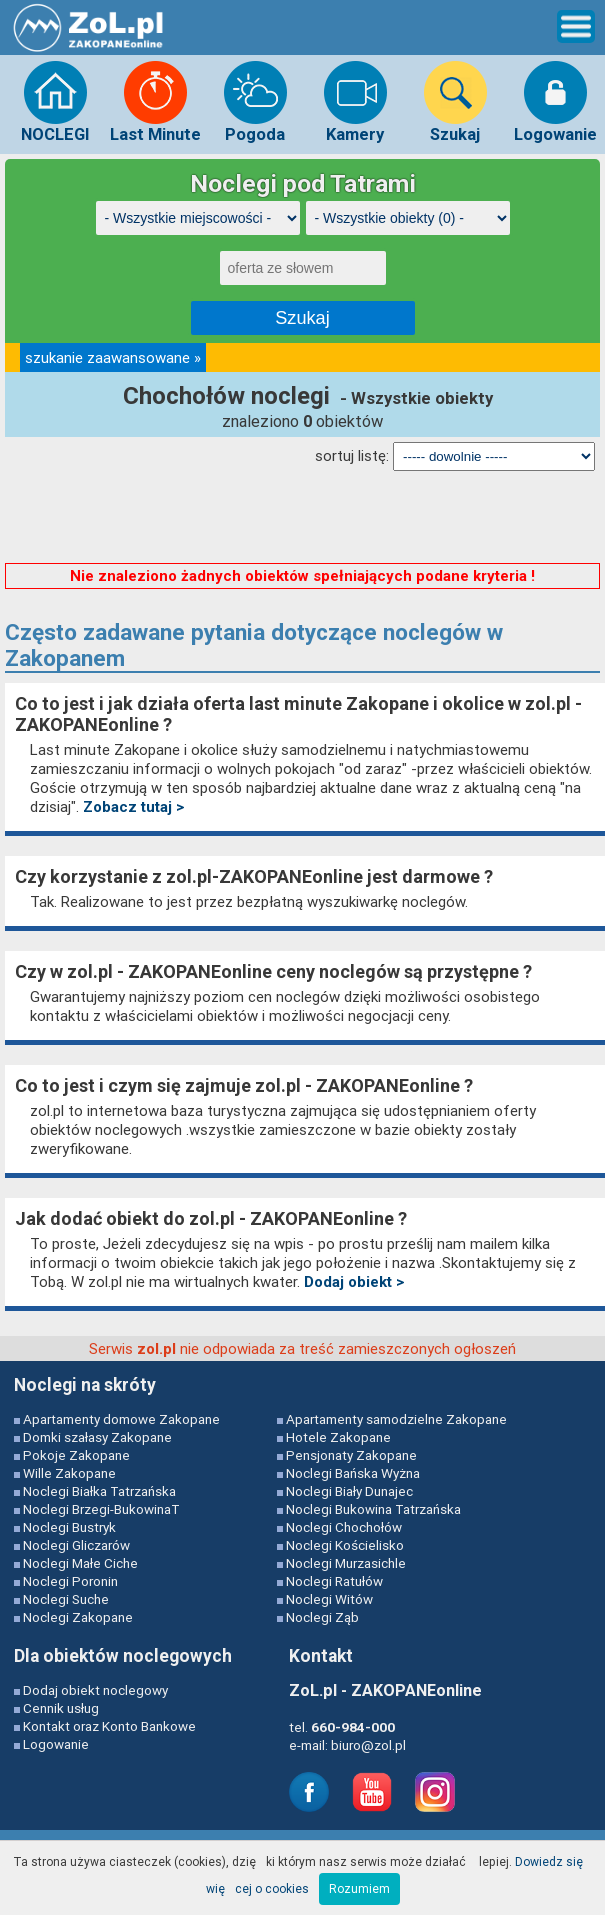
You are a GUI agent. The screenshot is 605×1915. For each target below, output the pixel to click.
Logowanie (555, 102)
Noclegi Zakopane (78, 1617)
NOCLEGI (55, 102)
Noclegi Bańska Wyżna (353, 1473)
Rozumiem (359, 1888)
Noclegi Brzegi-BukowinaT (101, 1509)
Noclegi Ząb (322, 1617)
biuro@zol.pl (368, 1745)
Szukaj (455, 102)
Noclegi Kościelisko (345, 1545)
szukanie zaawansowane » (113, 357)
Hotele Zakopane (338, 1437)
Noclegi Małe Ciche (80, 1563)
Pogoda (255, 102)
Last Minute (155, 102)
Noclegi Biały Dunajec (349, 1491)
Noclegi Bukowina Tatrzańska (373, 1509)
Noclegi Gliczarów (76, 1545)
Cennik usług (61, 1708)
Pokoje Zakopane (76, 1455)
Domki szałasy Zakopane (97, 1437)
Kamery (355, 102)
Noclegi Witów (329, 1599)
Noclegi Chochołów (344, 1527)
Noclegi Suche (66, 1599)
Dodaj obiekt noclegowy (95, 1690)
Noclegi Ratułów (334, 1581)
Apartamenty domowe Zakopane (121, 1419)
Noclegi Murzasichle (346, 1563)
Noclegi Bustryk (69, 1527)
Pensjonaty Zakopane (351, 1455)
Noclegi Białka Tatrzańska (99, 1491)
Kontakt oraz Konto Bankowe (109, 1726)
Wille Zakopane (69, 1473)
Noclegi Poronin (70, 1581)
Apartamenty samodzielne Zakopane (396, 1419)
